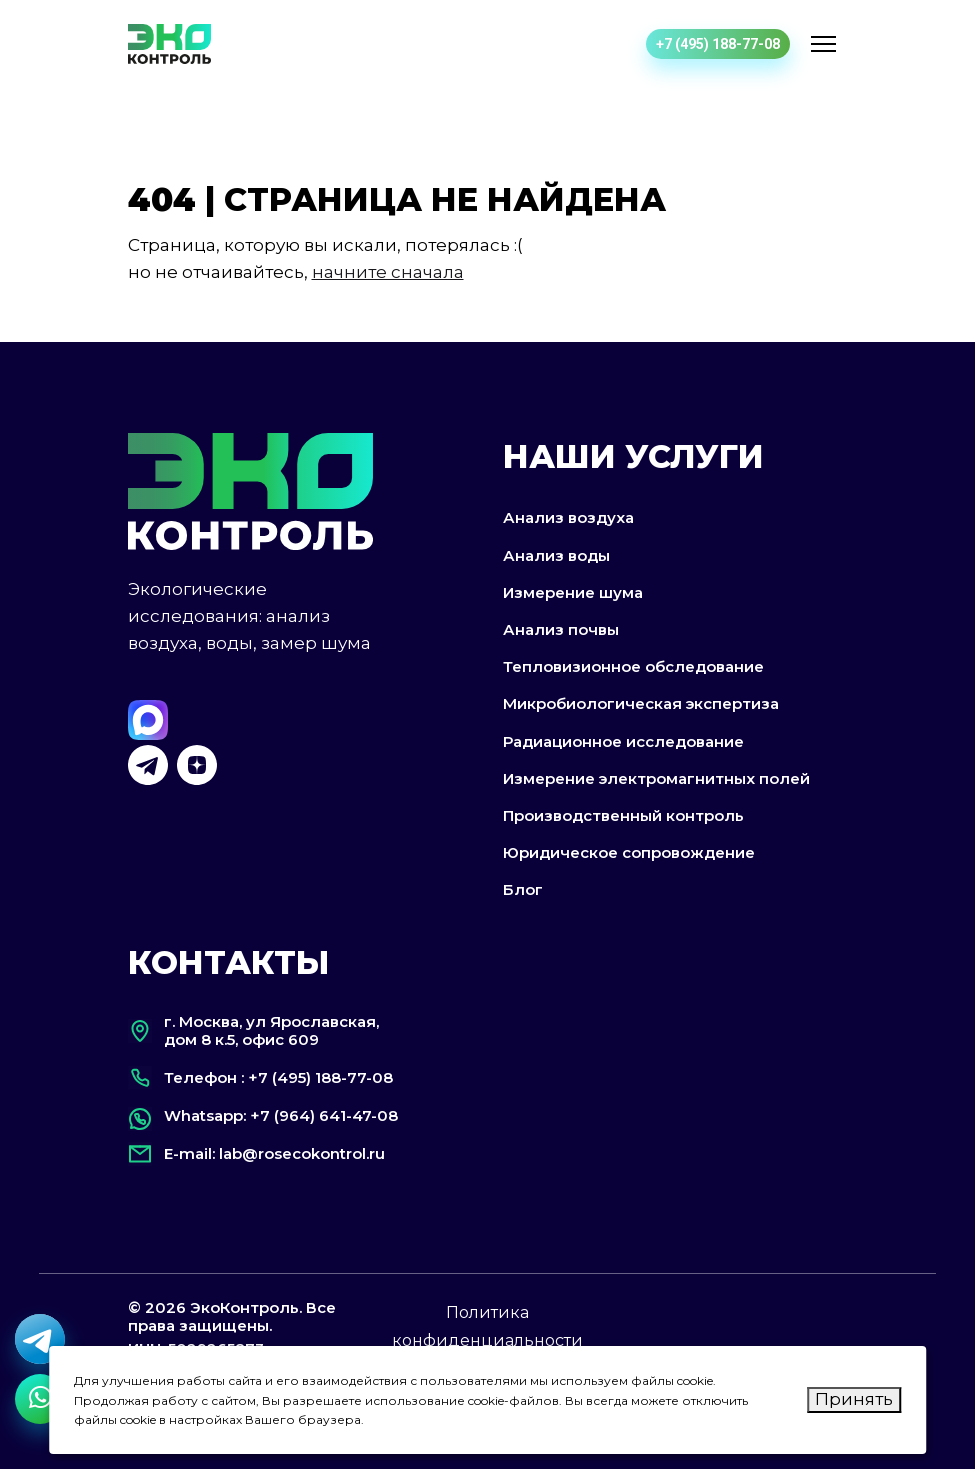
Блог (523, 889)
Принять (854, 1399)
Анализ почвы (561, 629)
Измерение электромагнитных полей (656, 778)
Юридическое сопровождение (629, 852)
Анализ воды (556, 555)
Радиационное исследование (623, 741)
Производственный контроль (623, 815)
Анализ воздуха (568, 517)
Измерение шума (573, 592)
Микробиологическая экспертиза (641, 703)
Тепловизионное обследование (633, 666)
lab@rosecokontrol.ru (302, 1153)
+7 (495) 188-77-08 (718, 44)
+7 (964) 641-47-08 (324, 1115)
